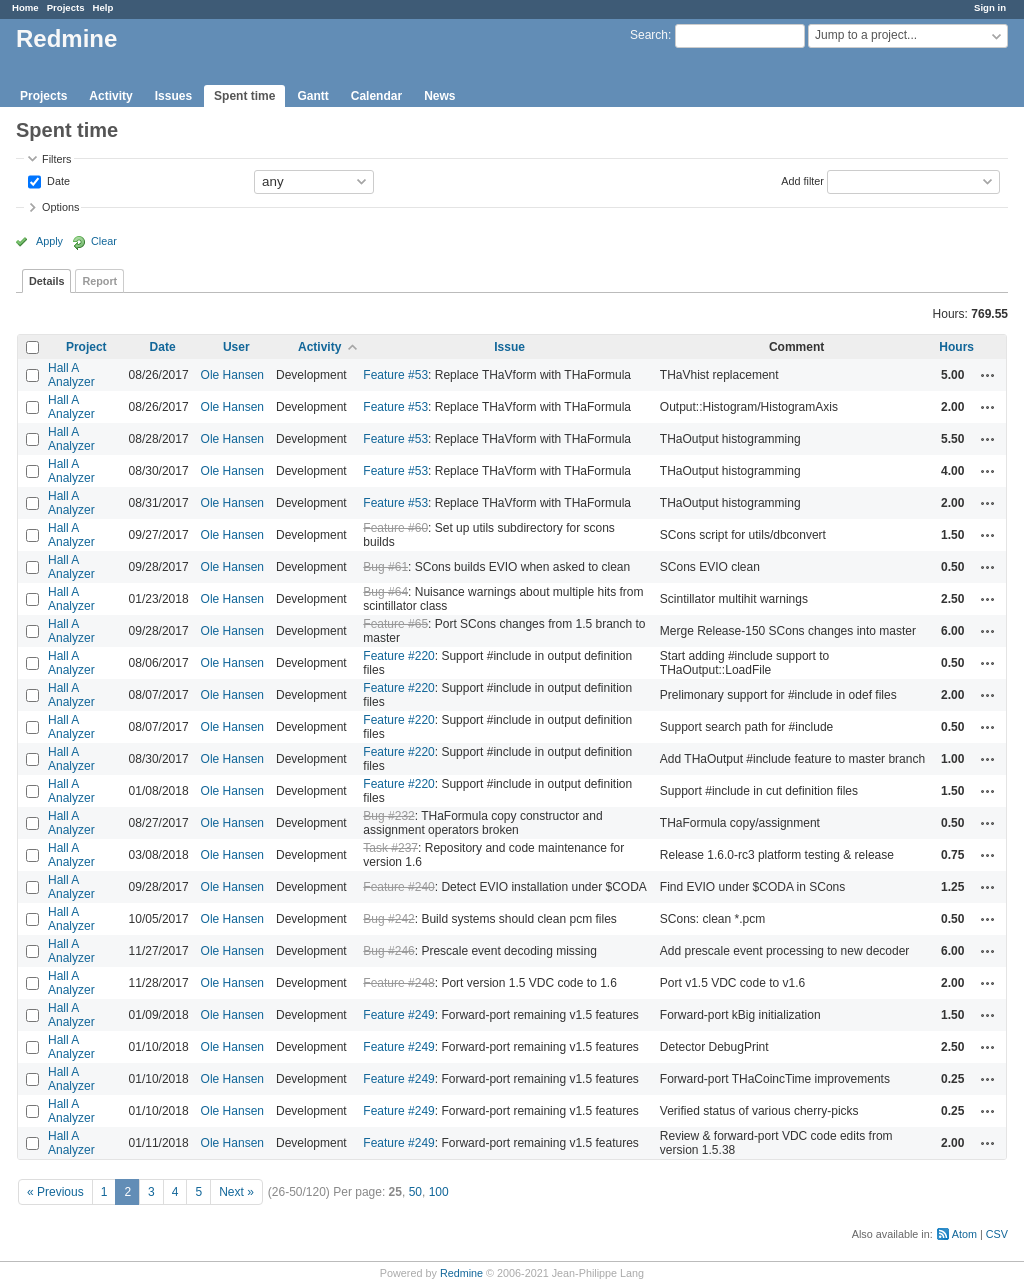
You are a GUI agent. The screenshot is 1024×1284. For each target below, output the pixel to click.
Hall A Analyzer (71, 375)
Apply (49, 241)
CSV (997, 1234)
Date (57, 180)
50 (415, 1192)
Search (649, 35)
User (236, 347)
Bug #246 (388, 951)
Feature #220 (398, 656)
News (439, 96)
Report (99, 281)
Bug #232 (388, 816)
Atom (964, 1234)
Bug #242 (388, 919)
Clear (104, 241)
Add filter (802, 180)
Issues (173, 96)
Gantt (312, 96)
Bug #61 (385, 567)
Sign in (990, 7)
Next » (236, 1192)
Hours (956, 347)
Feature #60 (395, 528)
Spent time (244, 96)
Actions (988, 375)
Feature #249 (398, 1015)
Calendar (376, 96)
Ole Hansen (232, 375)
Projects (66, 7)
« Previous (55, 1192)
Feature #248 (398, 983)
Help (103, 7)
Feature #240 (398, 887)
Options (60, 207)
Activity (110, 96)
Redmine (461, 1273)
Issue (509, 347)
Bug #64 (385, 592)
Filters (56, 159)
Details (46, 281)
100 (439, 1192)
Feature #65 (395, 624)
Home (25, 7)
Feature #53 (395, 375)
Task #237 (390, 848)
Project (86, 347)
